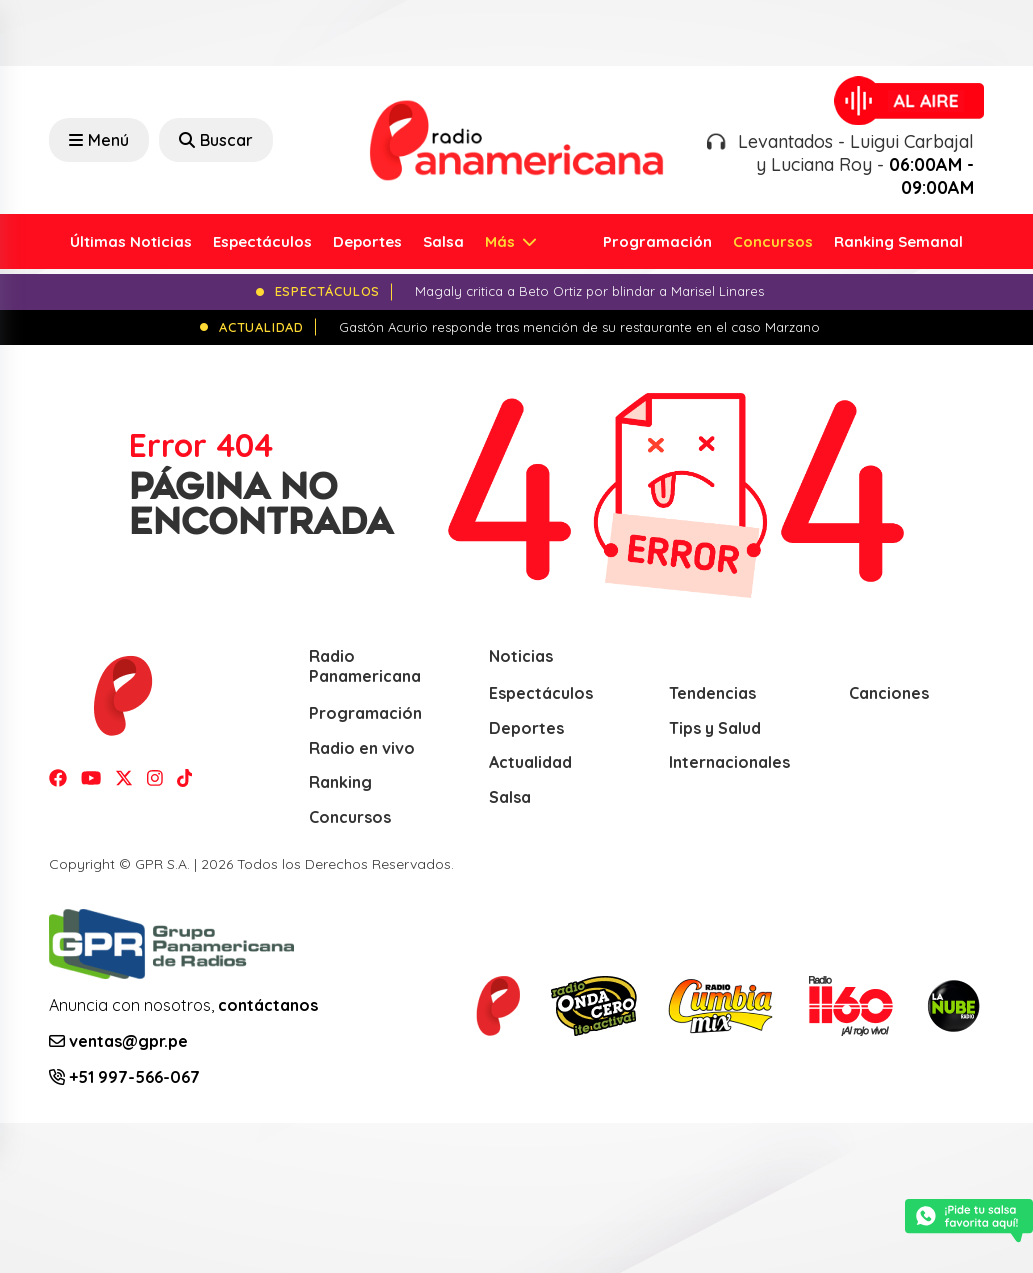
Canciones (889, 693)
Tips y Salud (715, 728)
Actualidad (530, 762)
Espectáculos (262, 241)
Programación (657, 241)
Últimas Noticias (131, 241)
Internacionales (729, 762)
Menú (99, 140)
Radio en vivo (362, 748)
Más (502, 241)
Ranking (340, 782)
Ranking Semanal (898, 241)
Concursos (773, 241)
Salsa (443, 241)
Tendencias (712, 693)
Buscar (216, 140)
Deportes (367, 241)
